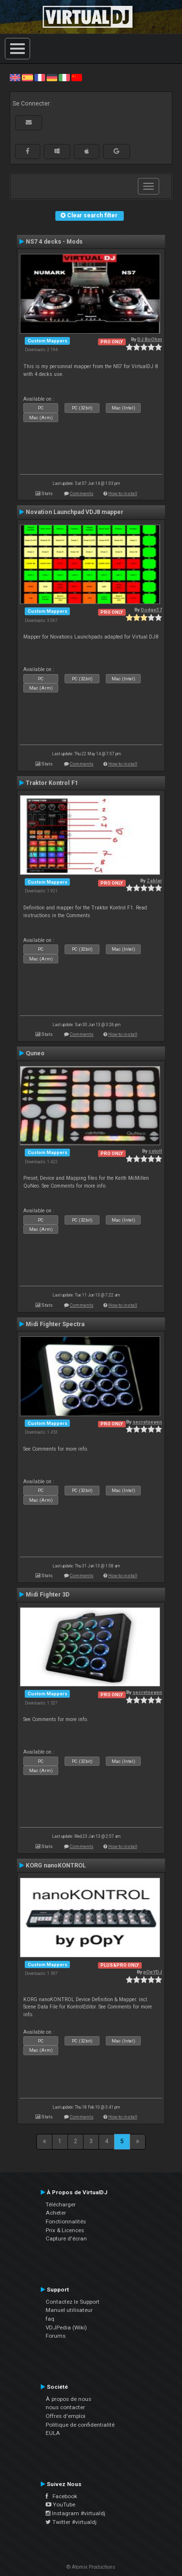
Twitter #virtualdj (71, 2522)
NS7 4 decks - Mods (54, 241)
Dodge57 (151, 609)
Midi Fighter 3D (47, 1594)
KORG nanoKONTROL (56, 1865)
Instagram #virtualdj (75, 2513)
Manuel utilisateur (69, 2310)
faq (50, 2318)
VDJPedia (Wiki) (66, 2327)
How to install (122, 493)
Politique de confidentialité (80, 2424)
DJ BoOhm (149, 339)
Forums (56, 2335)
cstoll (155, 1151)
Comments (82, 493)
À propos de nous (68, 2399)
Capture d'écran (66, 2238)
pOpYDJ (152, 1971)
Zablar (154, 880)
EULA (53, 2433)
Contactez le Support (72, 2301)
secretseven (147, 1421)
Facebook (61, 2496)
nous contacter (65, 2407)
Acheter (56, 2212)
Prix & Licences (65, 2230)
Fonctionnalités (66, 2221)
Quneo (35, 1053)
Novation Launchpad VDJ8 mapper (74, 512)
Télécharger (61, 2204)
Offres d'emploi (65, 2416)
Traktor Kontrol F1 (52, 783)
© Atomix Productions (91, 2567)
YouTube (60, 2504)
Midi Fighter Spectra (55, 1324)
